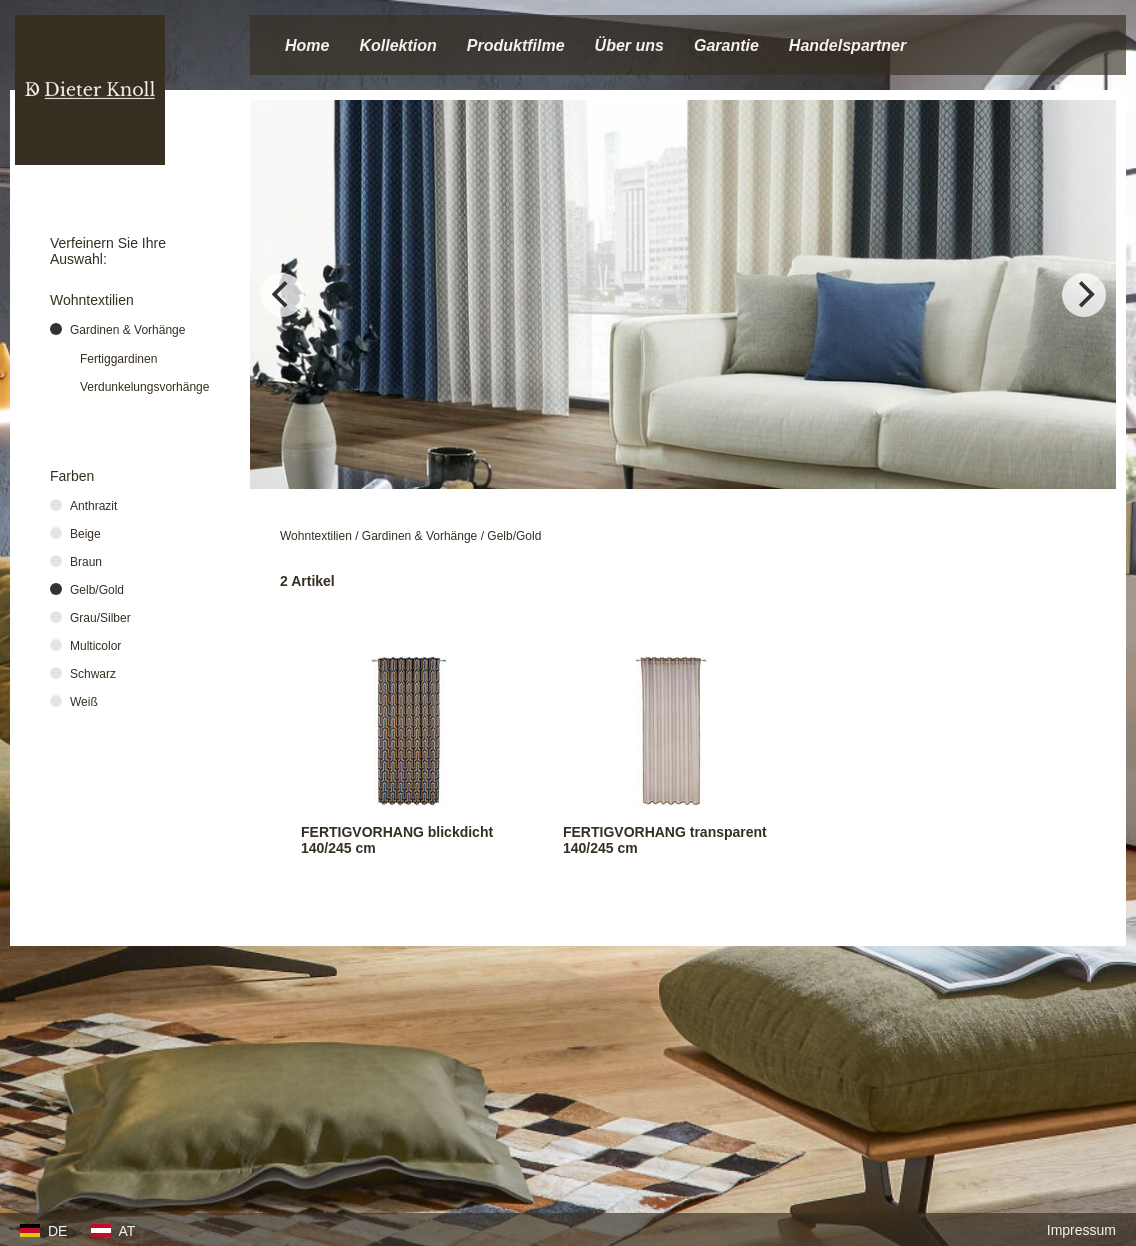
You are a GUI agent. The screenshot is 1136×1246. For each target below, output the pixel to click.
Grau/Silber (100, 618)
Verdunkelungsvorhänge (144, 387)
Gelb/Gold (514, 536)
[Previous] (282, 295)
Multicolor (95, 646)
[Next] (1084, 295)
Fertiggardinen (118, 359)
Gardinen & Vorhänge (419, 536)
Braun (86, 562)
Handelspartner (847, 45)
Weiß (84, 702)
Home (307, 45)
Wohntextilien (316, 536)
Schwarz (93, 674)
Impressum (1081, 1230)
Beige (85, 534)
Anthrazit (93, 506)
